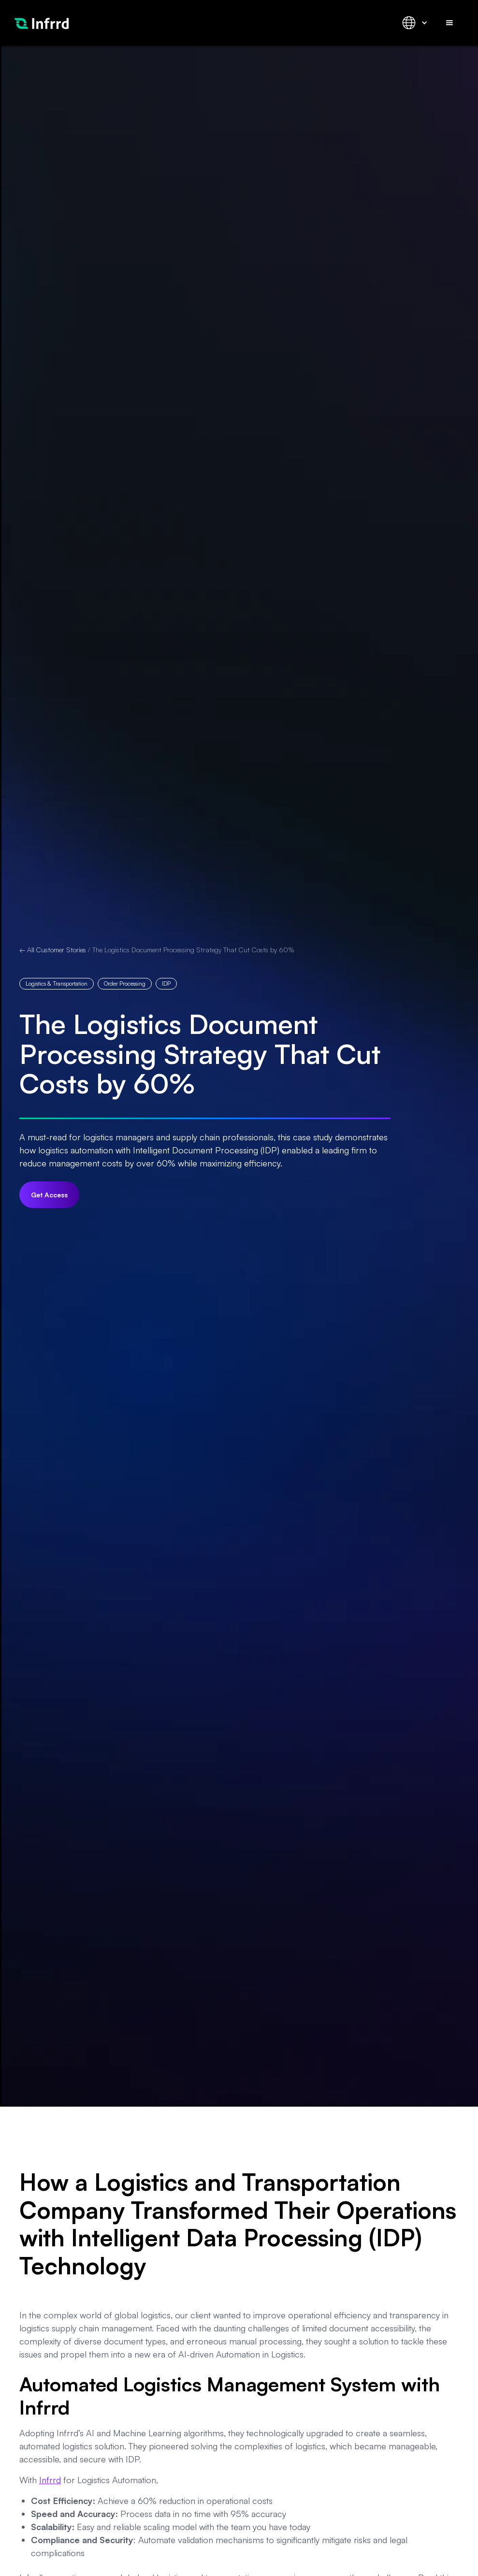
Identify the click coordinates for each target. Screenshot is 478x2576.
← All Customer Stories (52, 950)
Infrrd (50, 2479)
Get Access (49, 1195)
